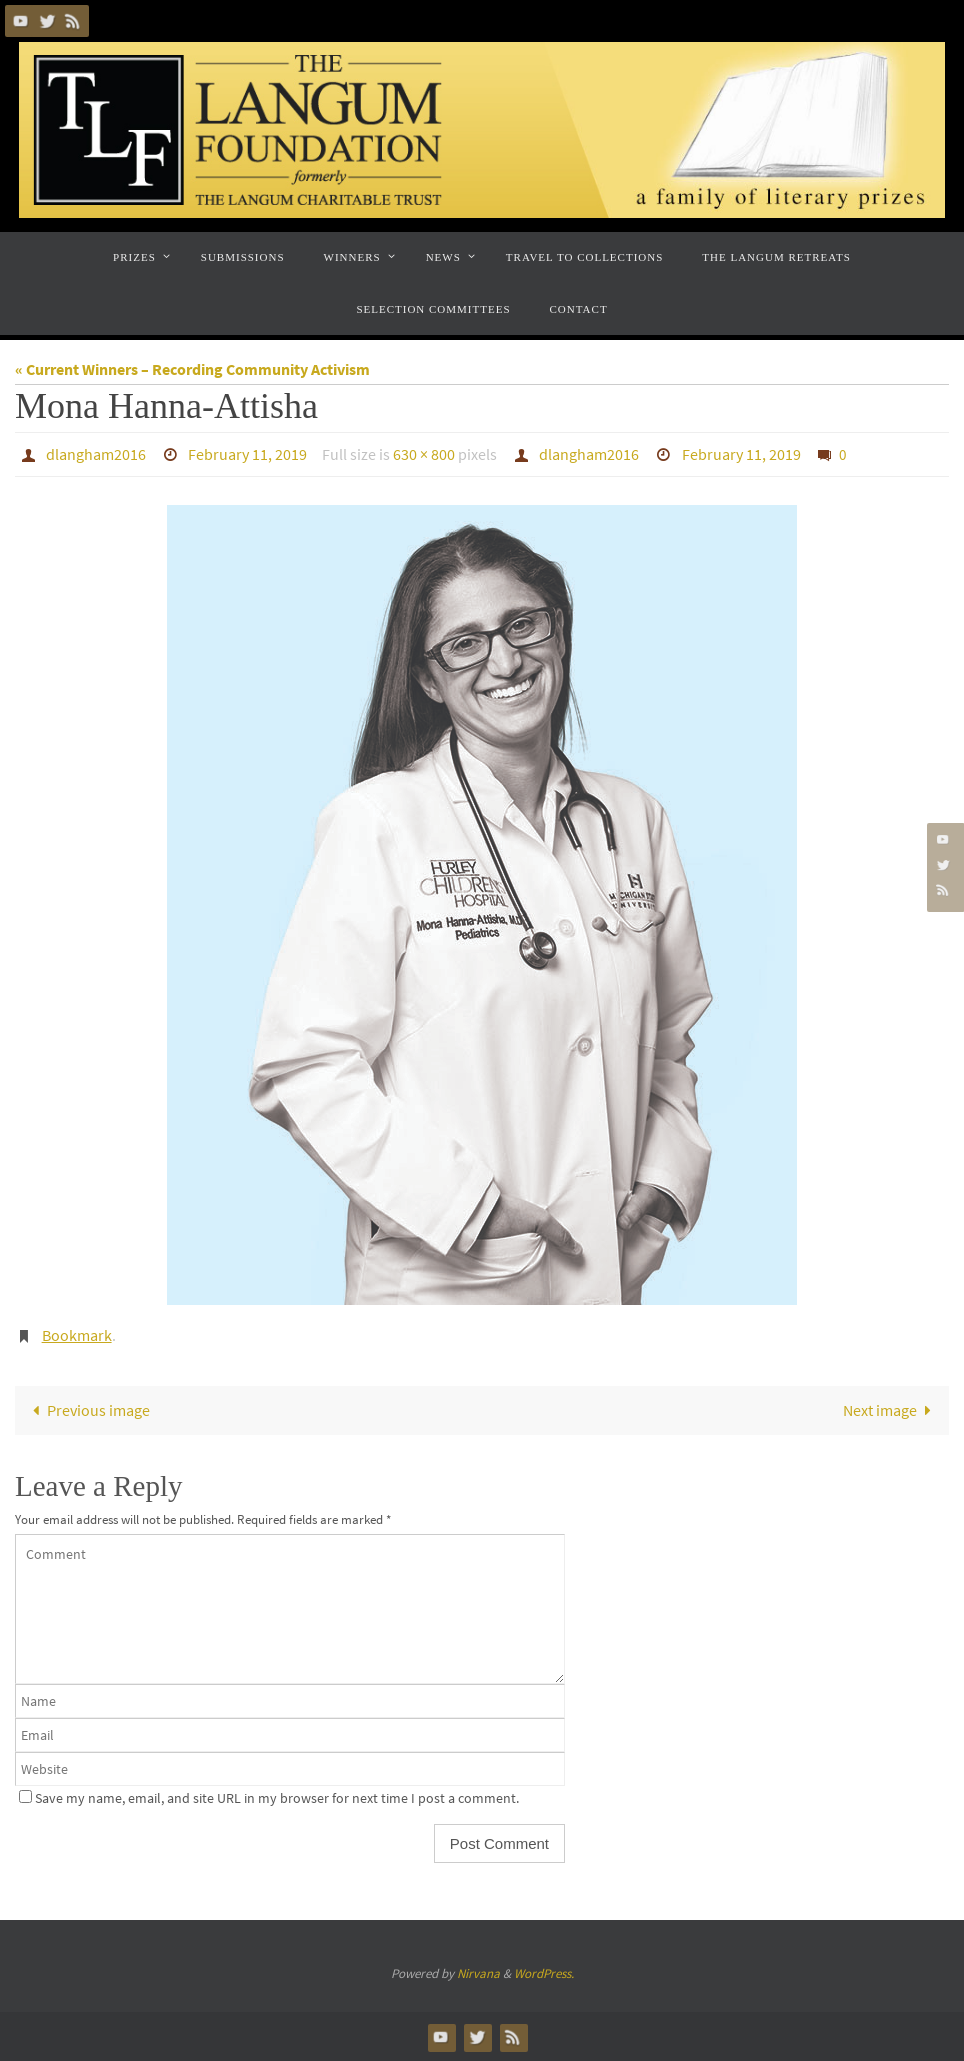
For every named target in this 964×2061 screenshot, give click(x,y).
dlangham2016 (96, 454)
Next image (891, 1410)
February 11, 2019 (247, 454)
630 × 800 (424, 454)
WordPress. (544, 1973)
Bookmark (77, 1335)
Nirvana (478, 1973)
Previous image (86, 1410)
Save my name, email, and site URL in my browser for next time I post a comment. (277, 1798)
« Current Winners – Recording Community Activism (192, 369)
